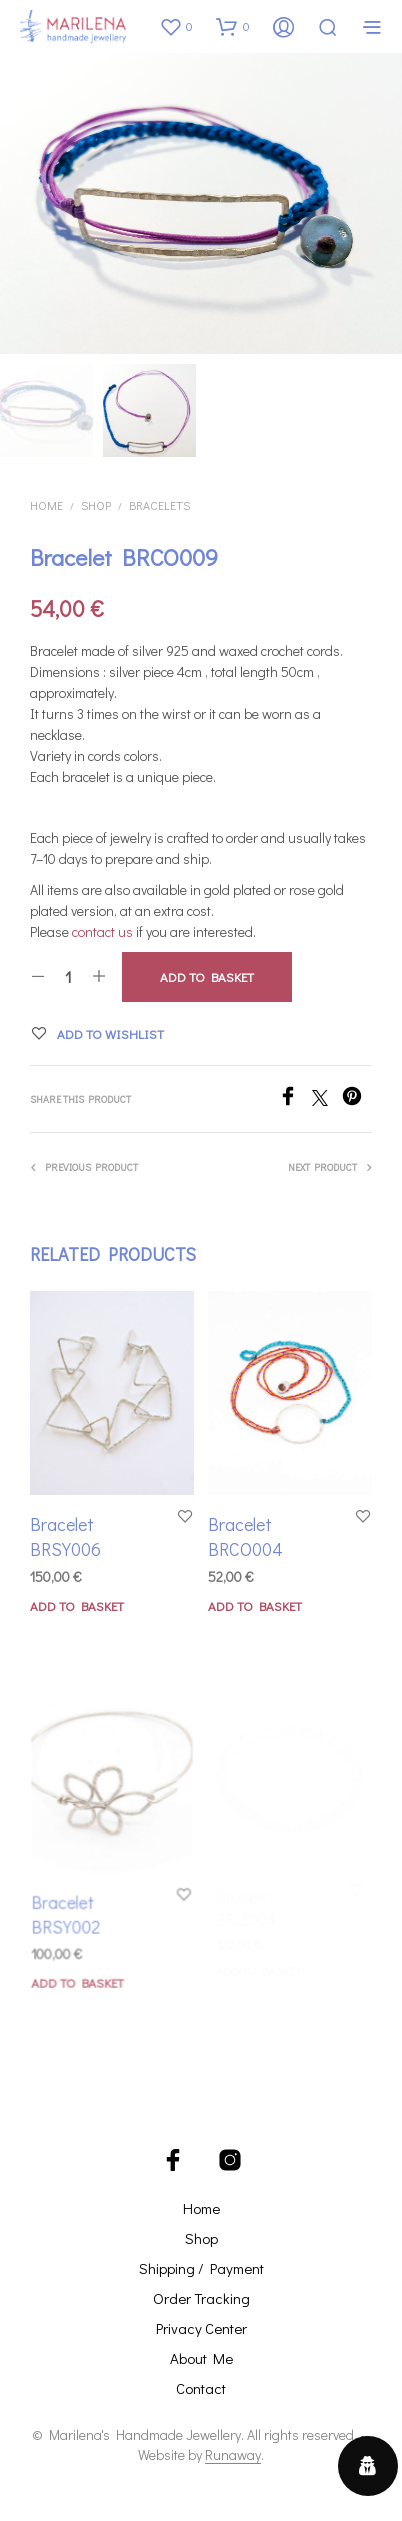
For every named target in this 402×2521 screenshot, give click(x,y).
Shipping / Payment (201, 2268)
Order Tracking (201, 2298)
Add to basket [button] (77, 1605)
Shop (96, 505)
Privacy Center (201, 2328)
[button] (176, 26)
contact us (102, 931)
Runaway (233, 2455)
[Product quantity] (68, 977)
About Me (201, 2358)
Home (46, 505)
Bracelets (159, 505)
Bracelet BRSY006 (65, 1536)
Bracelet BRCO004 (248, 1532)
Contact (201, 2388)
